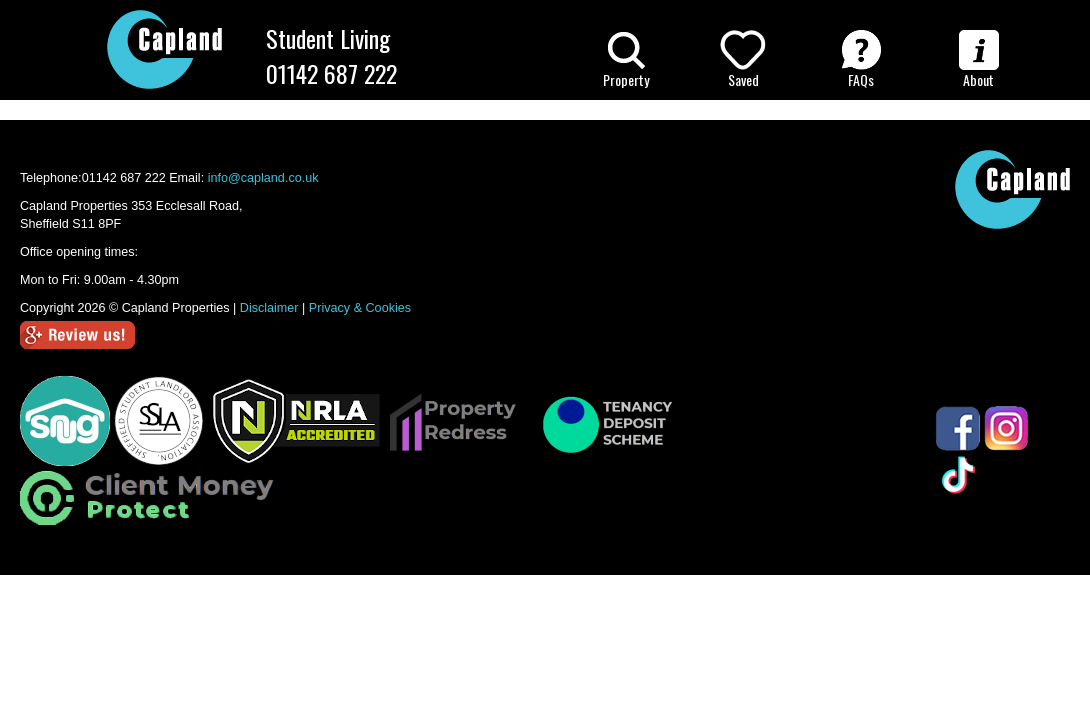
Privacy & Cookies (360, 308)
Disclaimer (269, 308)
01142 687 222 (331, 73)
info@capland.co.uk (263, 178)
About (979, 60)
